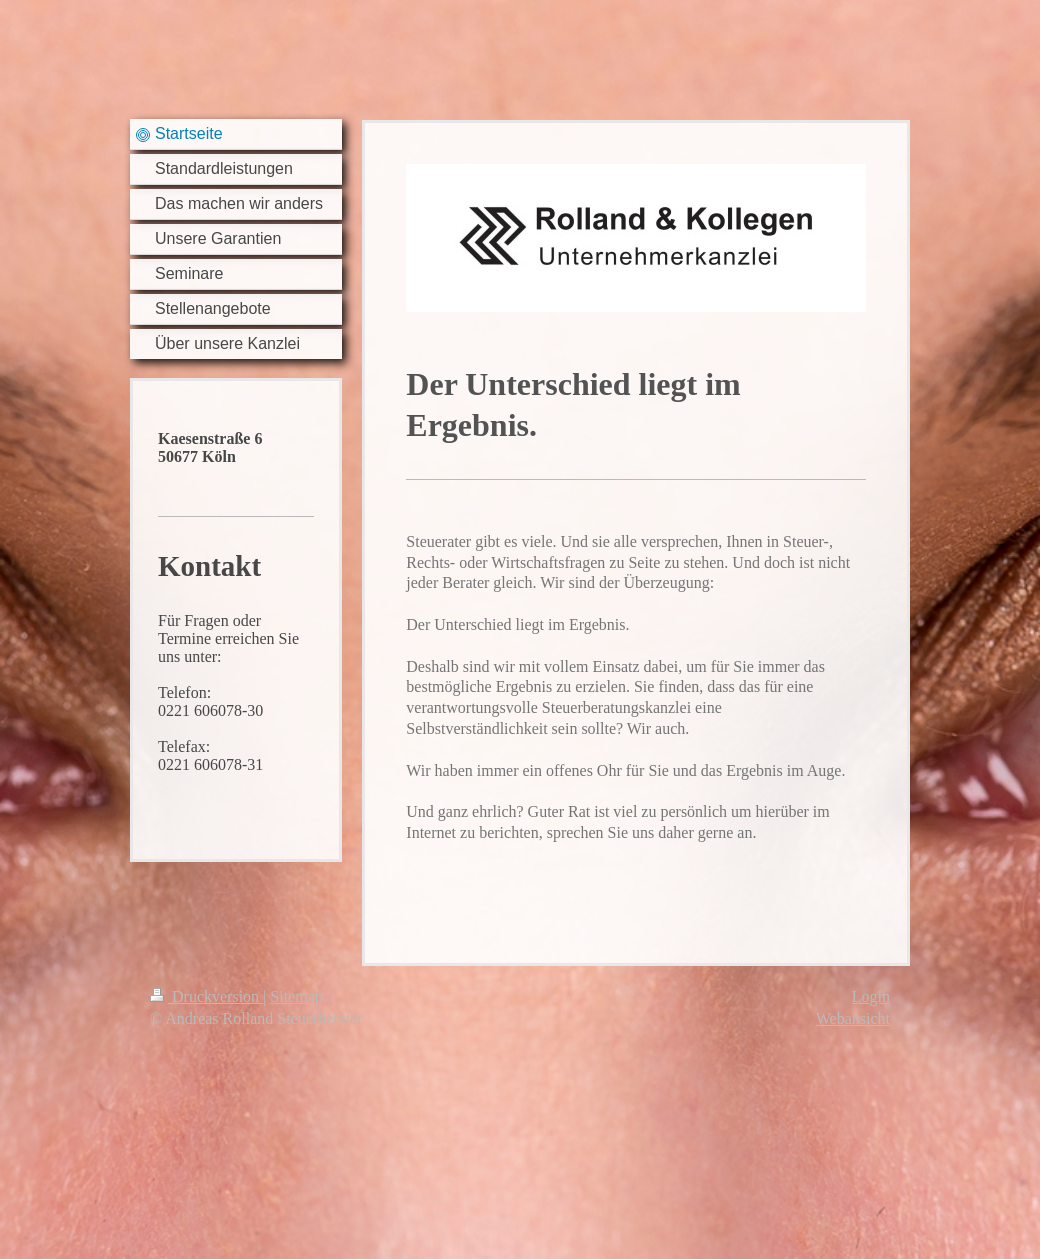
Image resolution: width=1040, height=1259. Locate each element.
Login (871, 996)
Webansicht (853, 1018)
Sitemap (296, 996)
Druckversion (206, 996)
